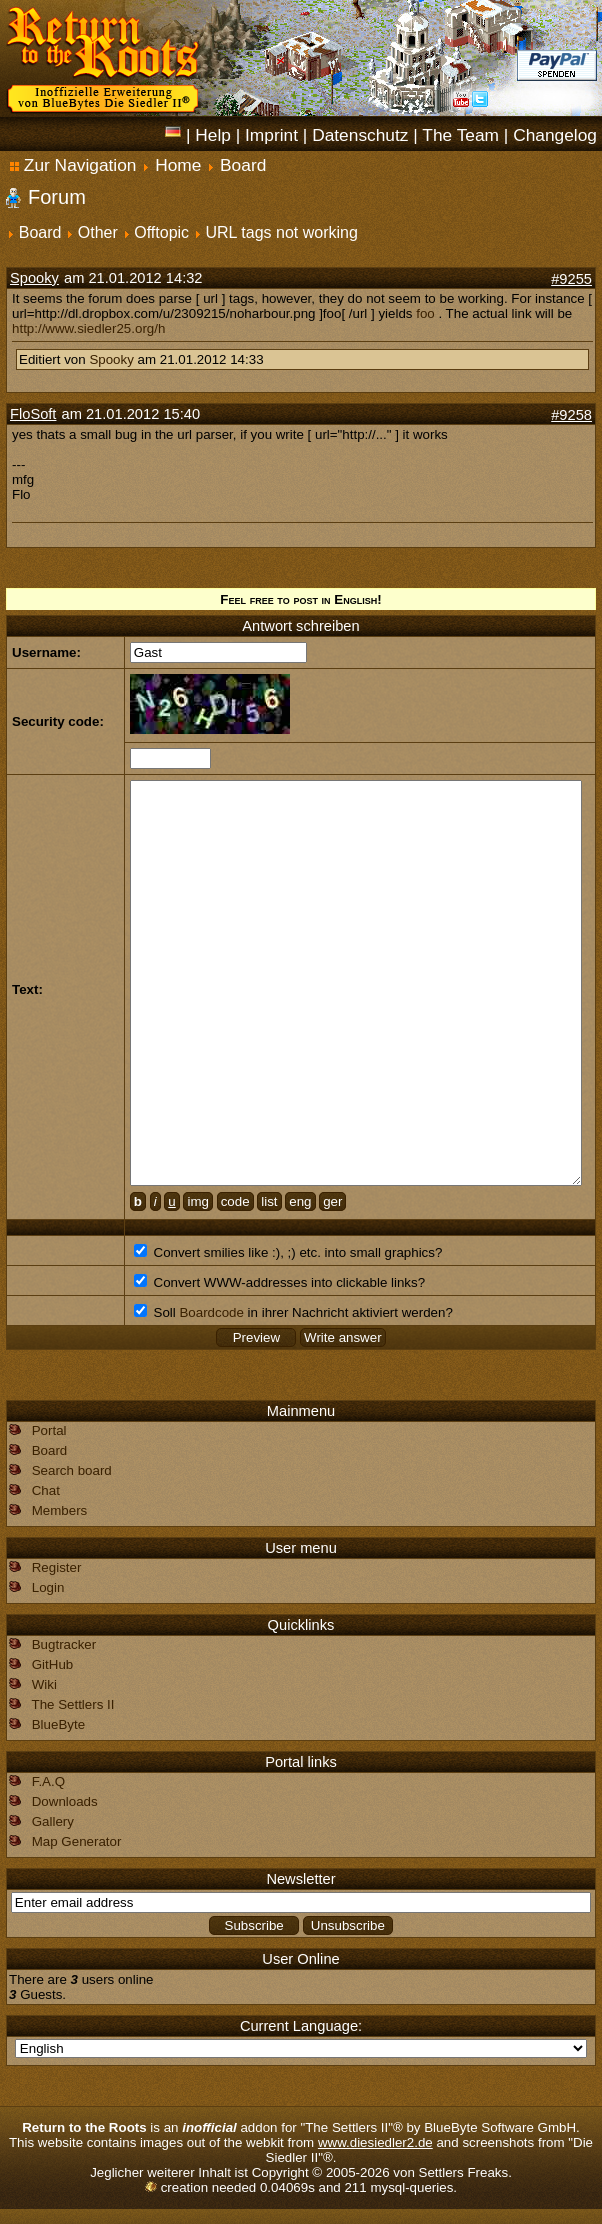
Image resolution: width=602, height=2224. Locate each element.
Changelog (555, 135)
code (235, 1201)
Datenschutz (360, 135)
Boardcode (211, 1312)
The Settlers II (72, 1704)
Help (213, 135)
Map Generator (77, 1841)
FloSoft (33, 414)
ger (332, 1201)
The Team (460, 135)
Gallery (53, 1821)
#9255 (571, 279)
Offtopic (161, 232)
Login (48, 1587)
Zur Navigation (73, 165)
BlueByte (58, 1724)
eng (300, 1201)
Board (243, 165)
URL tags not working (282, 232)
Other (98, 232)
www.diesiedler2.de (375, 2142)
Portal (49, 1430)
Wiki (44, 1684)
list (269, 1201)
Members (60, 1510)
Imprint (271, 135)
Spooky (34, 278)
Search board (72, 1470)
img (197, 1201)
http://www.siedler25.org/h (88, 328)
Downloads (65, 1801)
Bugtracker (64, 1644)
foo (425, 313)
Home (178, 165)
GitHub (52, 1664)
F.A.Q (48, 1781)
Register (57, 1567)
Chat (46, 1490)
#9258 (571, 415)
